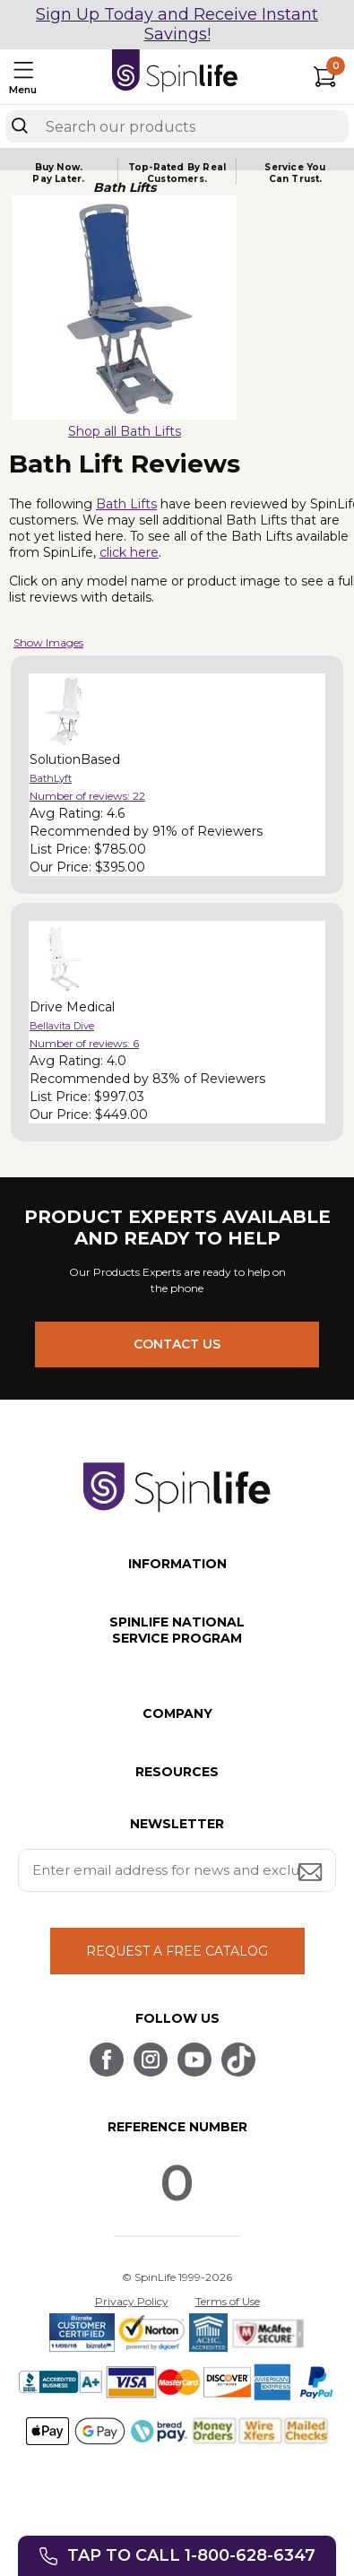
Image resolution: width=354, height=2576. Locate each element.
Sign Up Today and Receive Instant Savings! (177, 24)
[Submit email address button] (311, 1873)
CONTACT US (177, 1344)
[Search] (20, 125)
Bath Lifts (126, 504)
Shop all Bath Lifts (124, 431)
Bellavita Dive (62, 1025)
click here (129, 552)
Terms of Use (227, 2301)
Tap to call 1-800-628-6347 (191, 2555)
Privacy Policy (131, 2301)
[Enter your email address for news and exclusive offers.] (177, 1870)
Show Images (48, 642)
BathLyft (51, 778)
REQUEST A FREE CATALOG (177, 1951)
